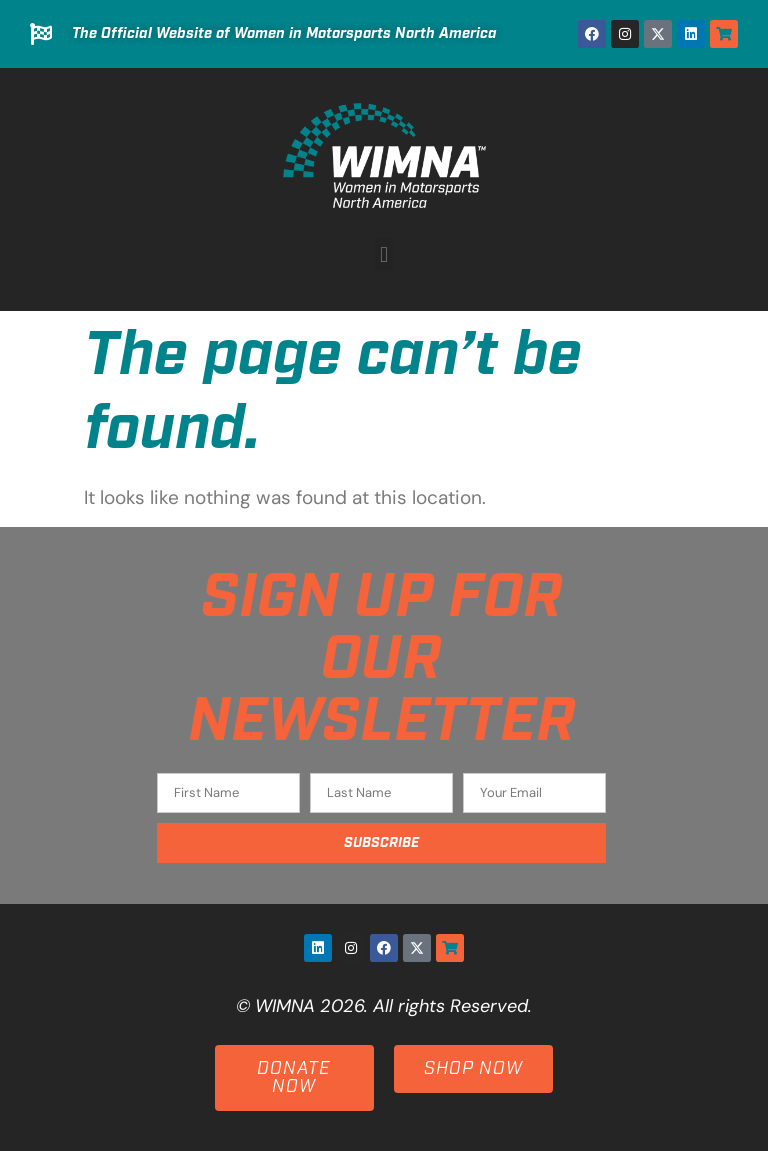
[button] (383, 254)
